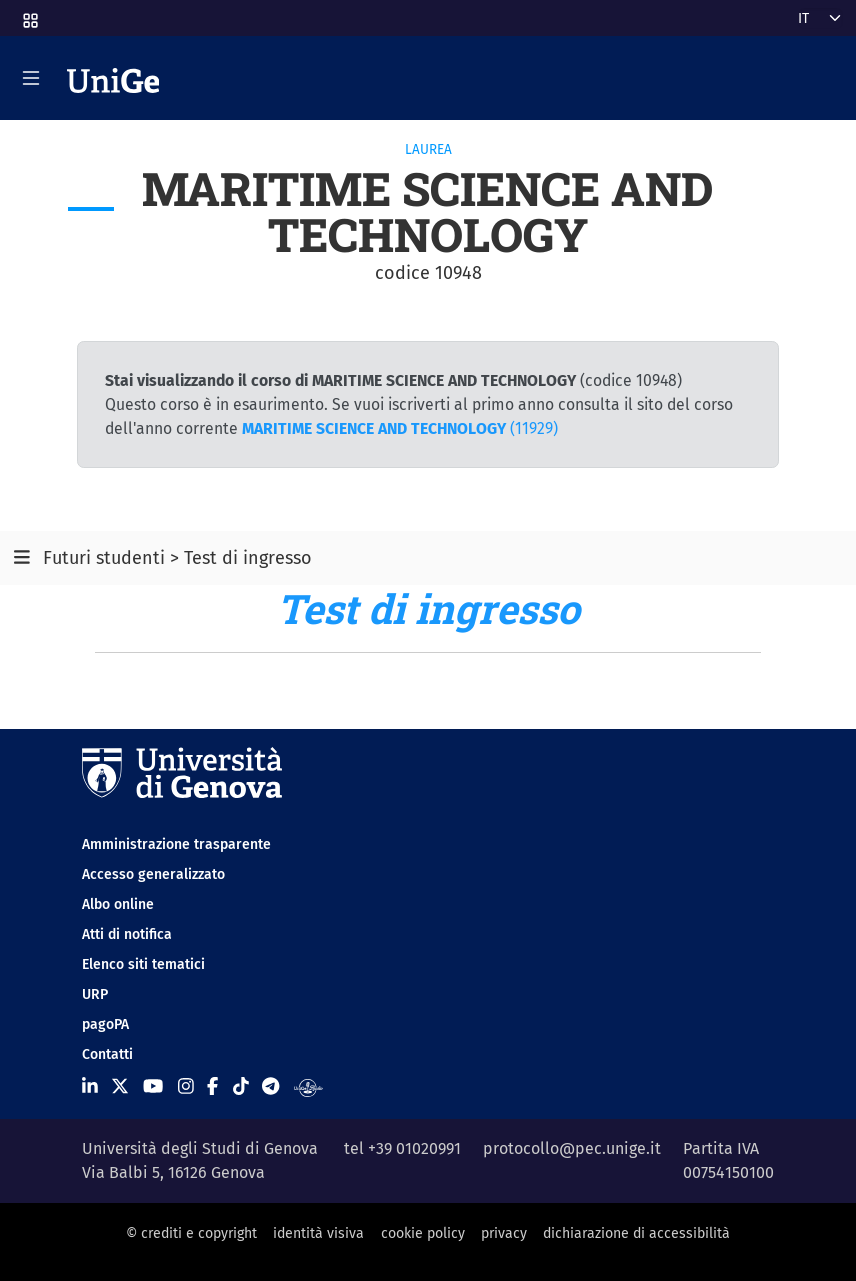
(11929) (400, 428)
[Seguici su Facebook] (212, 1087)
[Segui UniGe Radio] (308, 1087)
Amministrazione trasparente (176, 844)
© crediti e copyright (191, 1233)
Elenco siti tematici (143, 964)
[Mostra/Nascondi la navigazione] (31, 78)
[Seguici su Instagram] (186, 1087)
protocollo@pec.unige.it (572, 1148)
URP (95, 994)
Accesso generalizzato (153, 874)
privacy (504, 1233)
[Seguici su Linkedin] (90, 1087)
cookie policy (423, 1233)
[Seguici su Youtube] (153, 1087)
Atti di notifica (127, 934)
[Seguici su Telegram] (270, 1087)
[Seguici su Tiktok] (241, 1087)
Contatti (107, 1054)
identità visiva (318, 1233)
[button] (29, 14)
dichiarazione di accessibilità (636, 1233)
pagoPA (105, 1024)
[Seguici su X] (120, 1087)
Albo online (118, 904)
